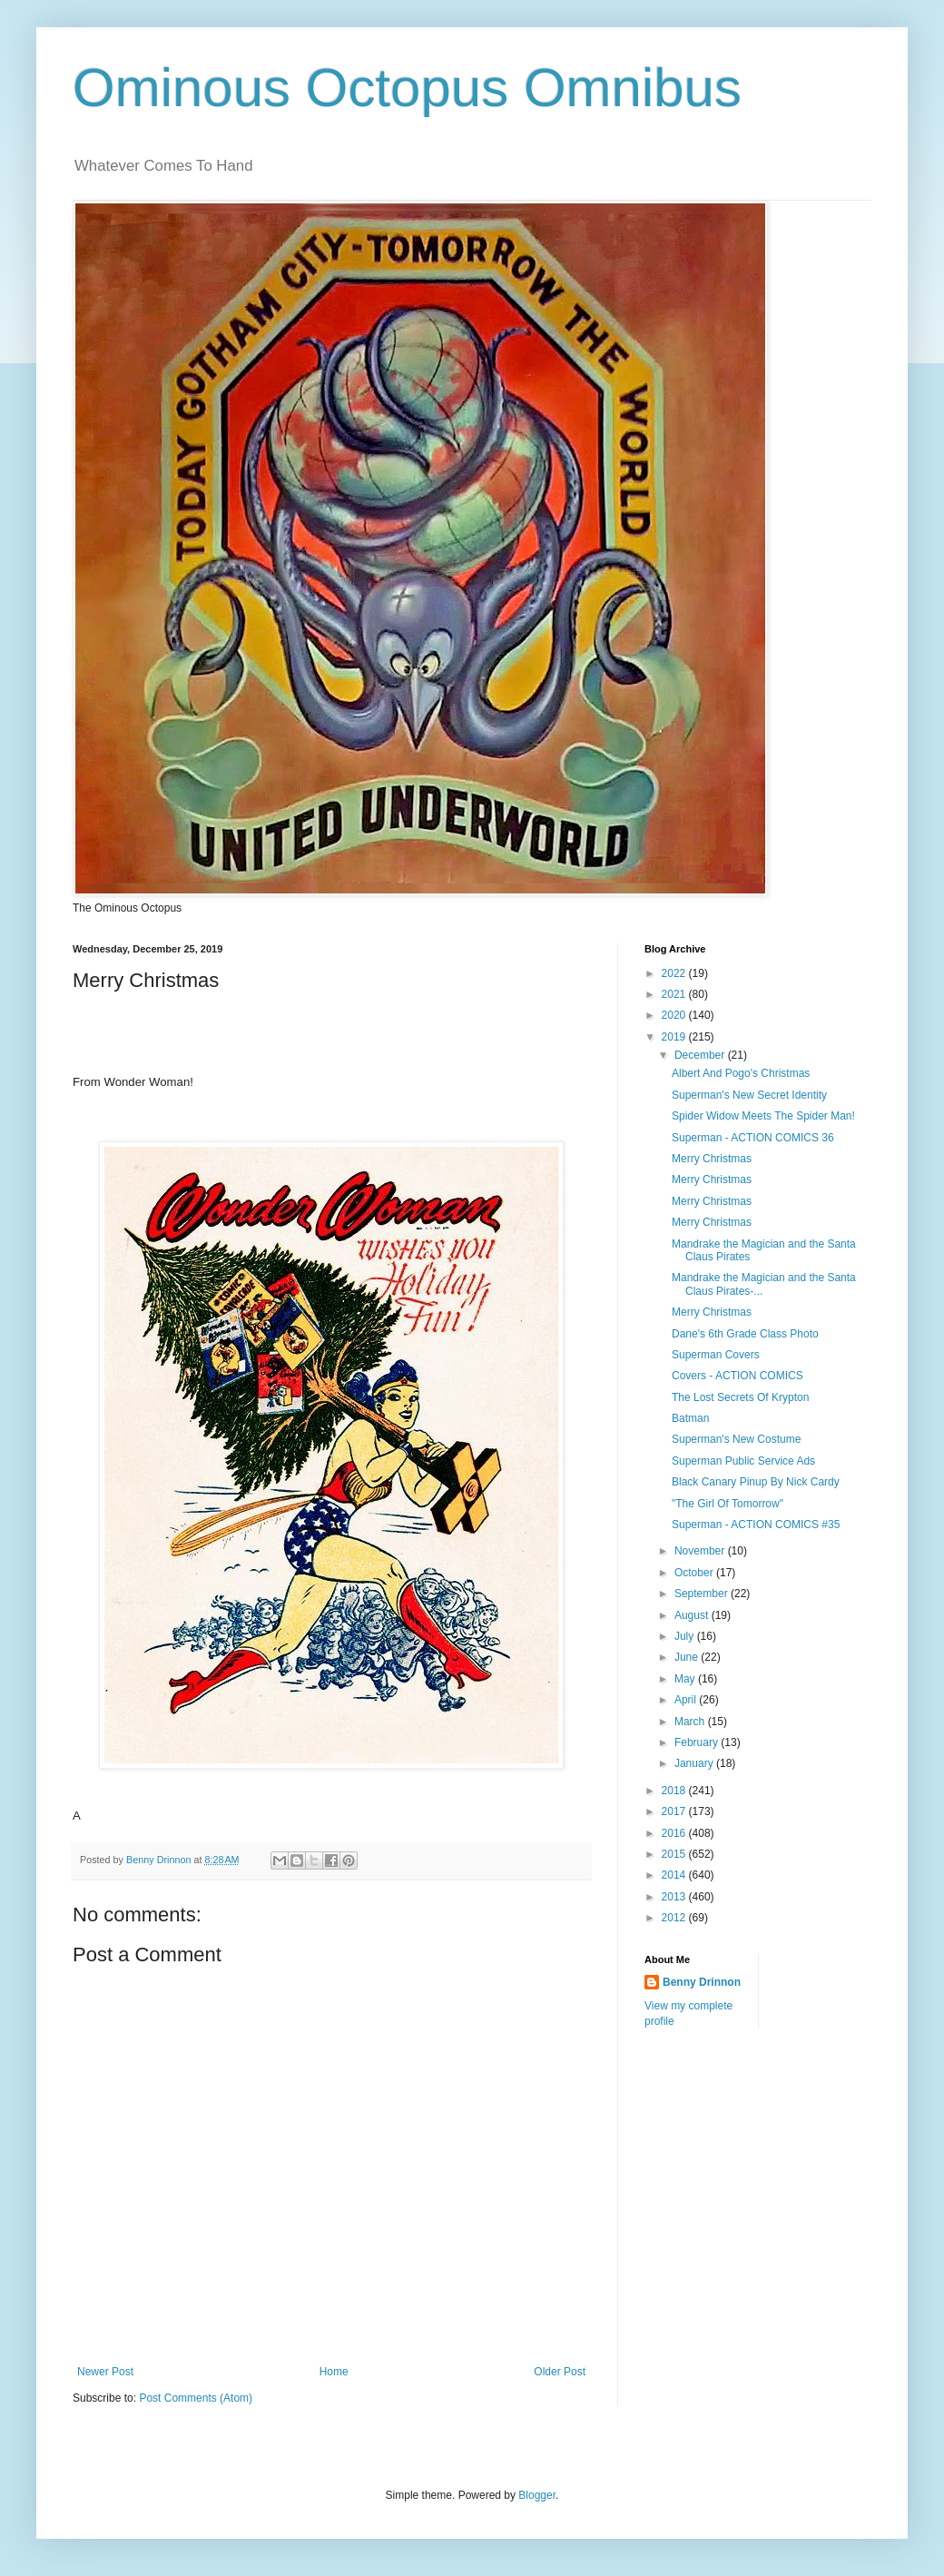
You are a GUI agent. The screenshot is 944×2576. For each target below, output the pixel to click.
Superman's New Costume (736, 1439)
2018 (675, 1790)
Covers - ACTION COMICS (737, 1375)
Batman (690, 1418)
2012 (675, 1917)
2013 (675, 1896)
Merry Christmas (712, 1158)
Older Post (559, 2371)
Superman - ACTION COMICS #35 (756, 1524)
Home (334, 2371)
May (686, 1679)
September (702, 1593)
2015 (675, 1854)
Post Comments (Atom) (195, 2398)
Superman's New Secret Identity (749, 1095)
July (685, 1636)
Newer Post (105, 2371)
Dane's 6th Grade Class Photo (745, 1333)
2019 (675, 1037)
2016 (675, 1833)
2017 (675, 1811)
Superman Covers (716, 1354)
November (701, 1551)
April (686, 1699)
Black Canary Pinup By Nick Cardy (756, 1482)
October (695, 1572)
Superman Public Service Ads (743, 1461)
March (691, 1721)
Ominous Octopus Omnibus (407, 87)
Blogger (537, 2495)
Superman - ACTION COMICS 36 (753, 1137)
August (693, 1615)
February (697, 1742)
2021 (675, 994)
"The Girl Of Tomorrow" (727, 1503)
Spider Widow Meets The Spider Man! (763, 1116)
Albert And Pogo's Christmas (741, 1073)
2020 (675, 1015)
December (701, 1055)
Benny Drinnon (702, 1982)
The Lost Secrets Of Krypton (740, 1397)
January (695, 1763)
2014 (675, 1875)
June (687, 1657)
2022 (675, 973)
